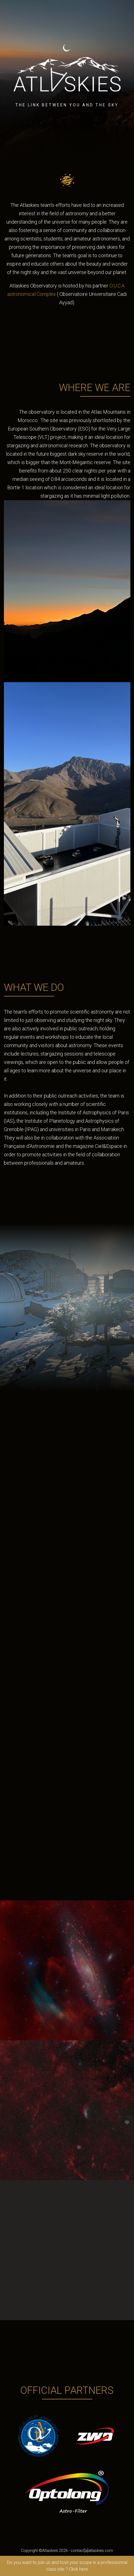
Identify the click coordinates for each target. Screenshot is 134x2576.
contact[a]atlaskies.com (92, 2550)
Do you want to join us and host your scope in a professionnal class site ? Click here (67, 2566)
